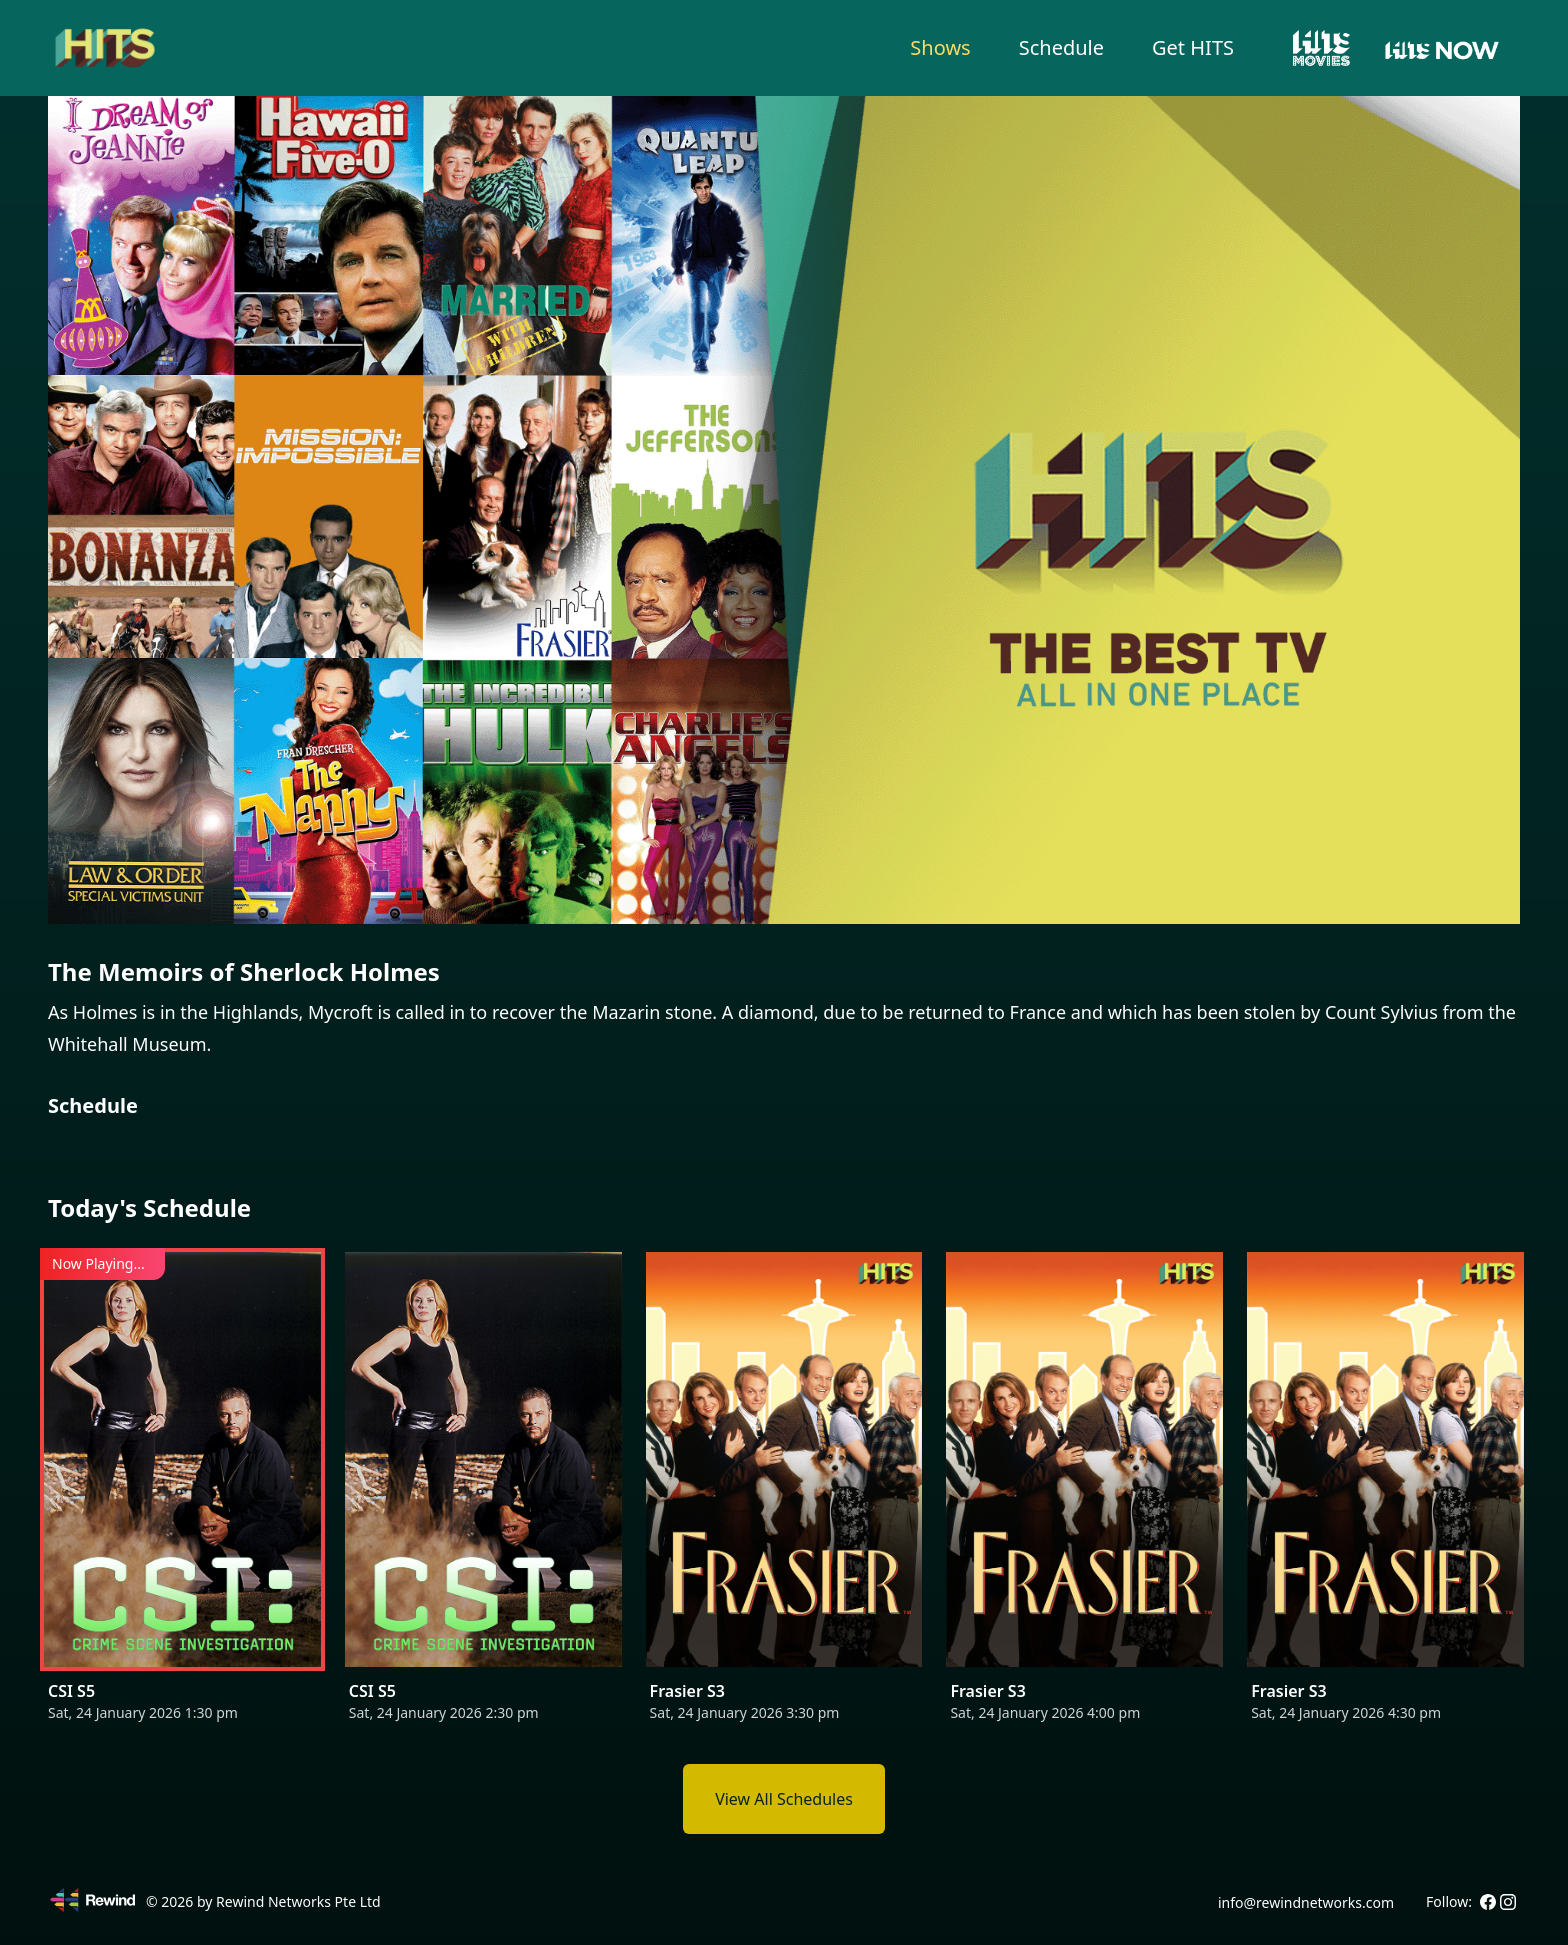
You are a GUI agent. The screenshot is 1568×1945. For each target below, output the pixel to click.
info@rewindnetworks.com (1306, 1902)
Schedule (1061, 47)
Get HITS (1193, 47)
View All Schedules (784, 1799)
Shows (940, 47)
